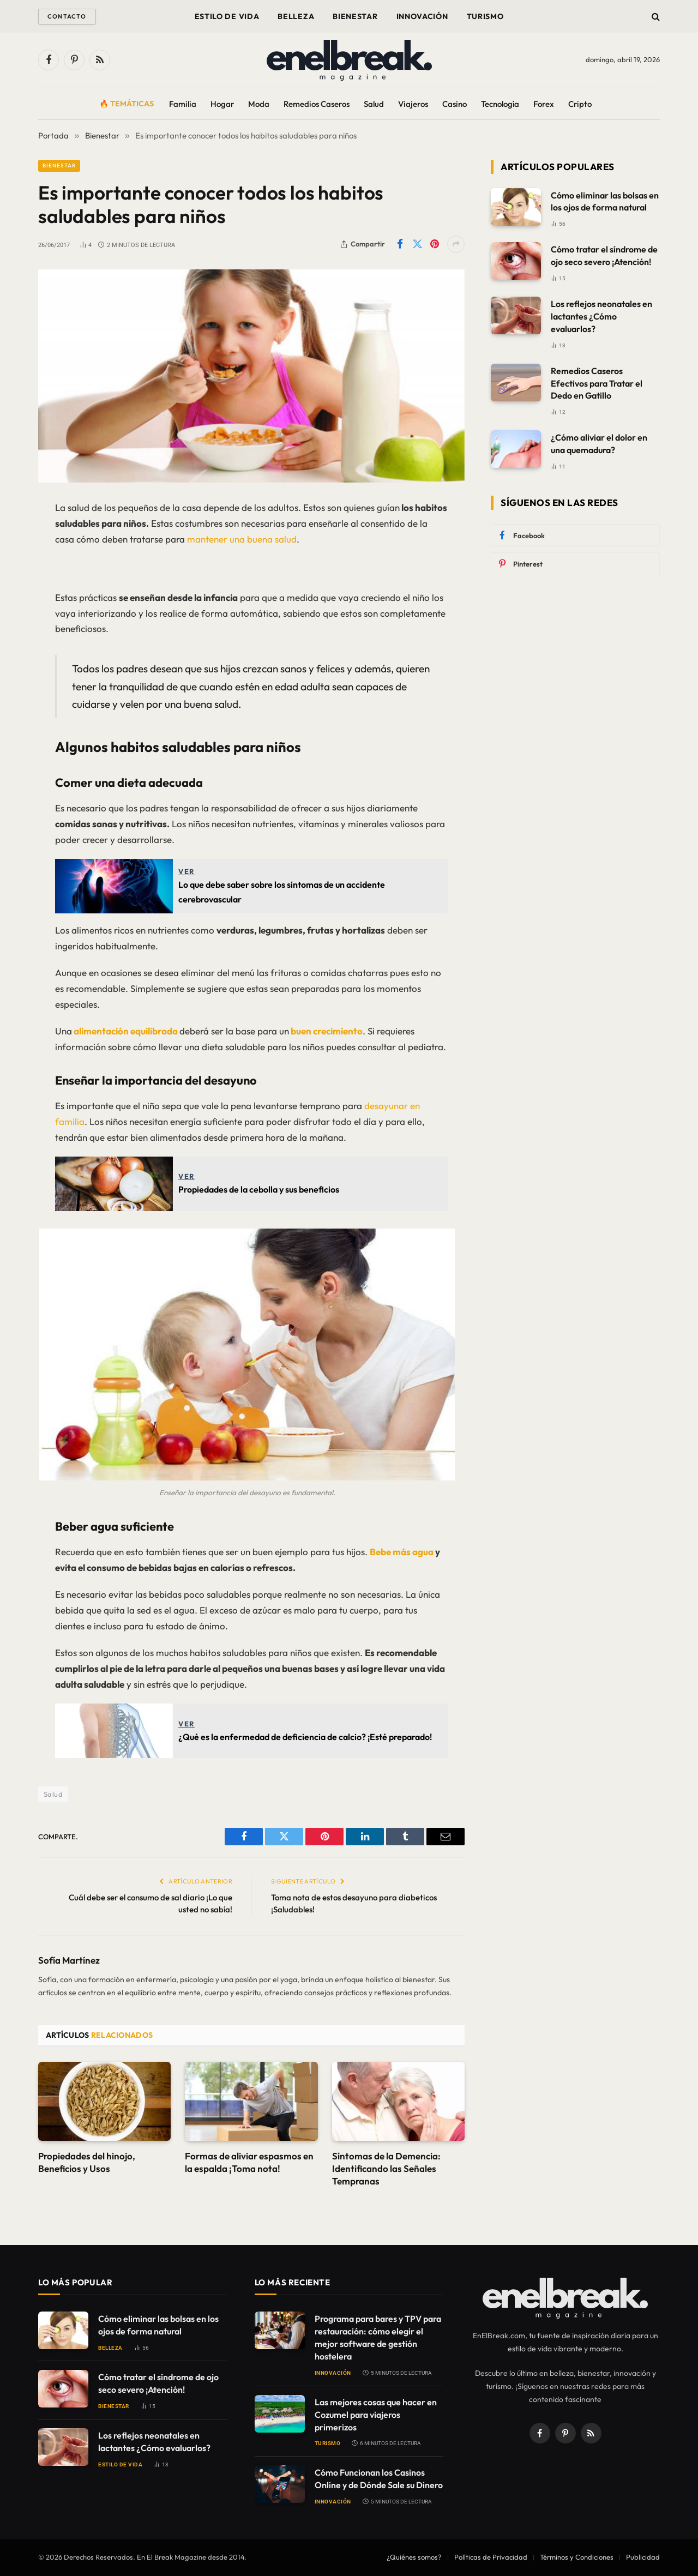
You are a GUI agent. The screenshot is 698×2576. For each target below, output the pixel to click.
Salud (374, 104)
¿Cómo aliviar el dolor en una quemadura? (599, 443)
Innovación (422, 16)
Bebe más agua (402, 1551)
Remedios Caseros (317, 104)
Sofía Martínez (69, 1960)
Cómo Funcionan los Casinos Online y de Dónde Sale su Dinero (379, 2478)
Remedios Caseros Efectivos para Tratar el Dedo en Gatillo (596, 383)
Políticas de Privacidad (490, 2557)
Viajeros (413, 104)
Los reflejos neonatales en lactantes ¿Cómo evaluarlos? (601, 316)
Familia (182, 104)
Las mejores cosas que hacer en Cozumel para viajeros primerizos (376, 2415)
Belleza (296, 16)
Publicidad (643, 2557)
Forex (543, 104)
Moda (258, 104)
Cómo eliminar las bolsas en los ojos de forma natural (605, 201)
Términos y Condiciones (576, 2557)
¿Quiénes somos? (414, 2557)
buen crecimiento (326, 1031)
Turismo (485, 16)
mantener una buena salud (241, 539)
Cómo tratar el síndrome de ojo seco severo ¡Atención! (604, 255)
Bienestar (355, 16)
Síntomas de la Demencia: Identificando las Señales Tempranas (386, 2168)
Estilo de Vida (227, 16)
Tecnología (500, 104)
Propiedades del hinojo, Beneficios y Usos (86, 2162)
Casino (454, 104)
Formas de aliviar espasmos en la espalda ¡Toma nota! (249, 2162)
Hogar (222, 104)
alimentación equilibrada (126, 1031)
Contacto (67, 16)
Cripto (580, 104)
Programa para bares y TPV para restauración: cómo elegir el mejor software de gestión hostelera (378, 2337)
